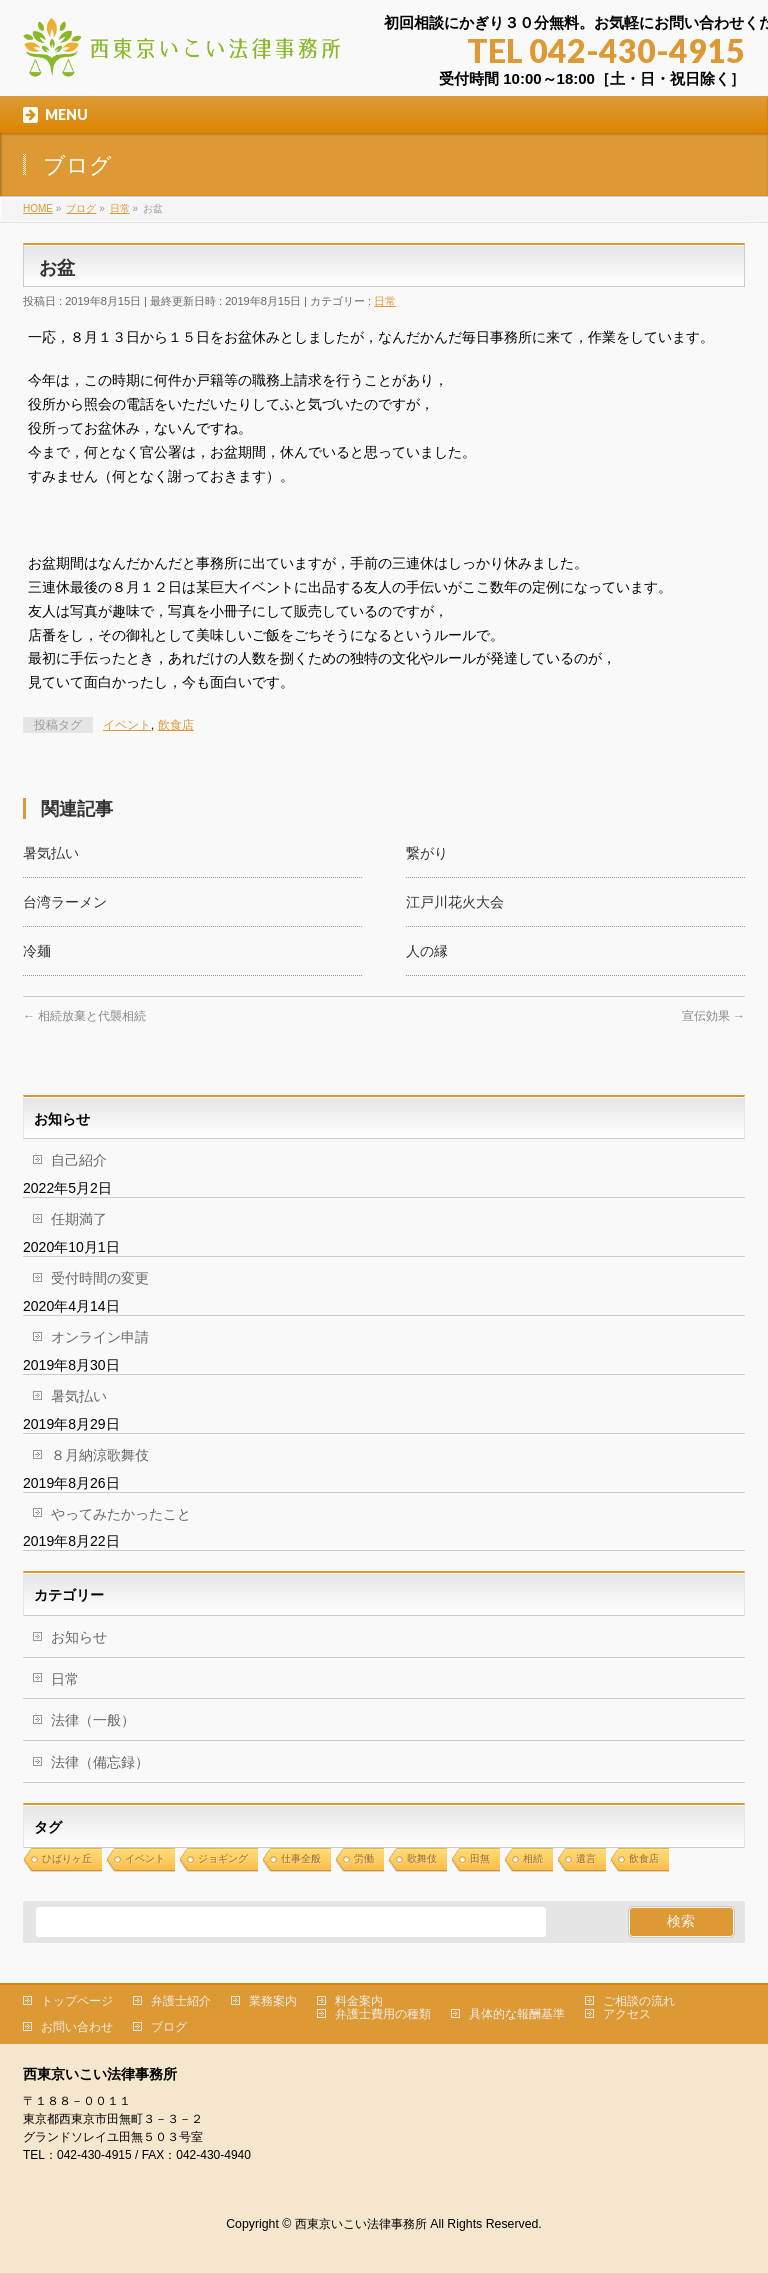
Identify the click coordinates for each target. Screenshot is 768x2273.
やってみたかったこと (121, 1514)
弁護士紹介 (181, 2001)
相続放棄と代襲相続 (84, 1016)
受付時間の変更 (100, 1278)
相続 (533, 1858)
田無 (480, 1858)
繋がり (427, 853)
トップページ (77, 2001)
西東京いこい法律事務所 (361, 2224)
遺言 (586, 1858)
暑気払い (51, 853)
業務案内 (273, 2001)
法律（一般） (93, 1720)
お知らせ (79, 1637)
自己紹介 (79, 1160)
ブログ (169, 2027)
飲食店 (176, 725)
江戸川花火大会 (455, 902)
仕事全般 (301, 1858)
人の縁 (427, 951)
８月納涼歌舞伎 (100, 1455)
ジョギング (223, 1858)
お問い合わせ (77, 2027)
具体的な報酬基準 (517, 2014)
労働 (364, 1858)
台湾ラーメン (65, 902)
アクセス (627, 2014)
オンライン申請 (100, 1337)
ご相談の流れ (639, 2001)
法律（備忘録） (100, 1762)
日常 (385, 301)
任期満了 (79, 1219)
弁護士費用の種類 (383, 2014)
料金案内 (359, 2001)
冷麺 (37, 951)
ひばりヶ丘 (67, 1858)
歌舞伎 (422, 1858)
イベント (127, 725)
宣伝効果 (713, 1016)
